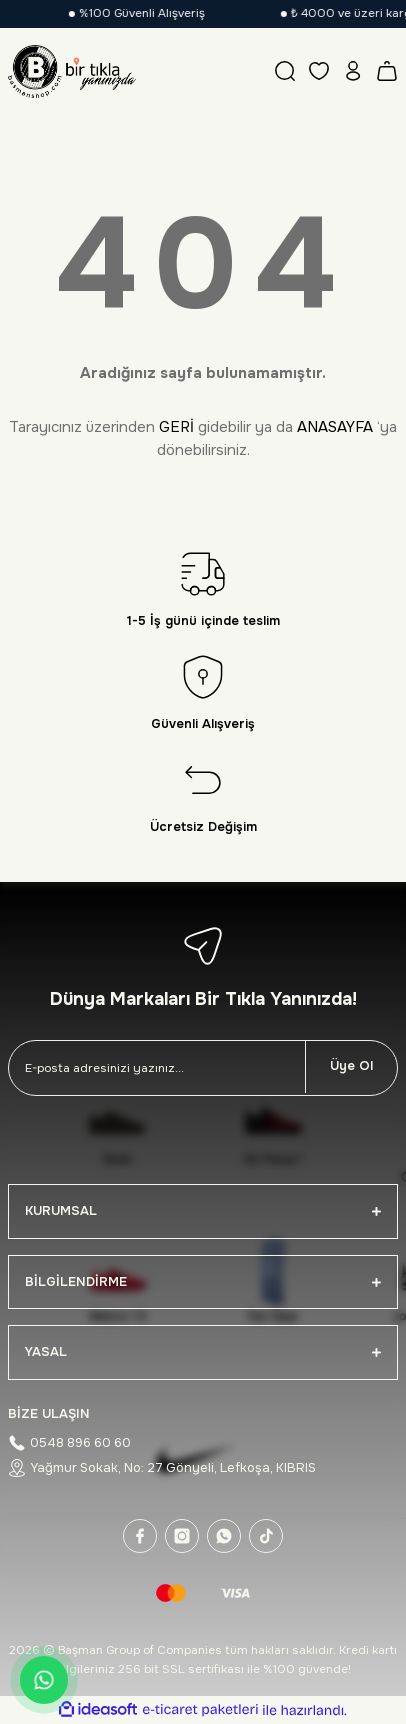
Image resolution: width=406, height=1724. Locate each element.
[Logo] (72, 71)
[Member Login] (353, 71)
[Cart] (387, 71)
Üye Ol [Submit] (351, 1066)
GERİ (176, 427)
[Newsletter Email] (157, 1068)
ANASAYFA (335, 427)
